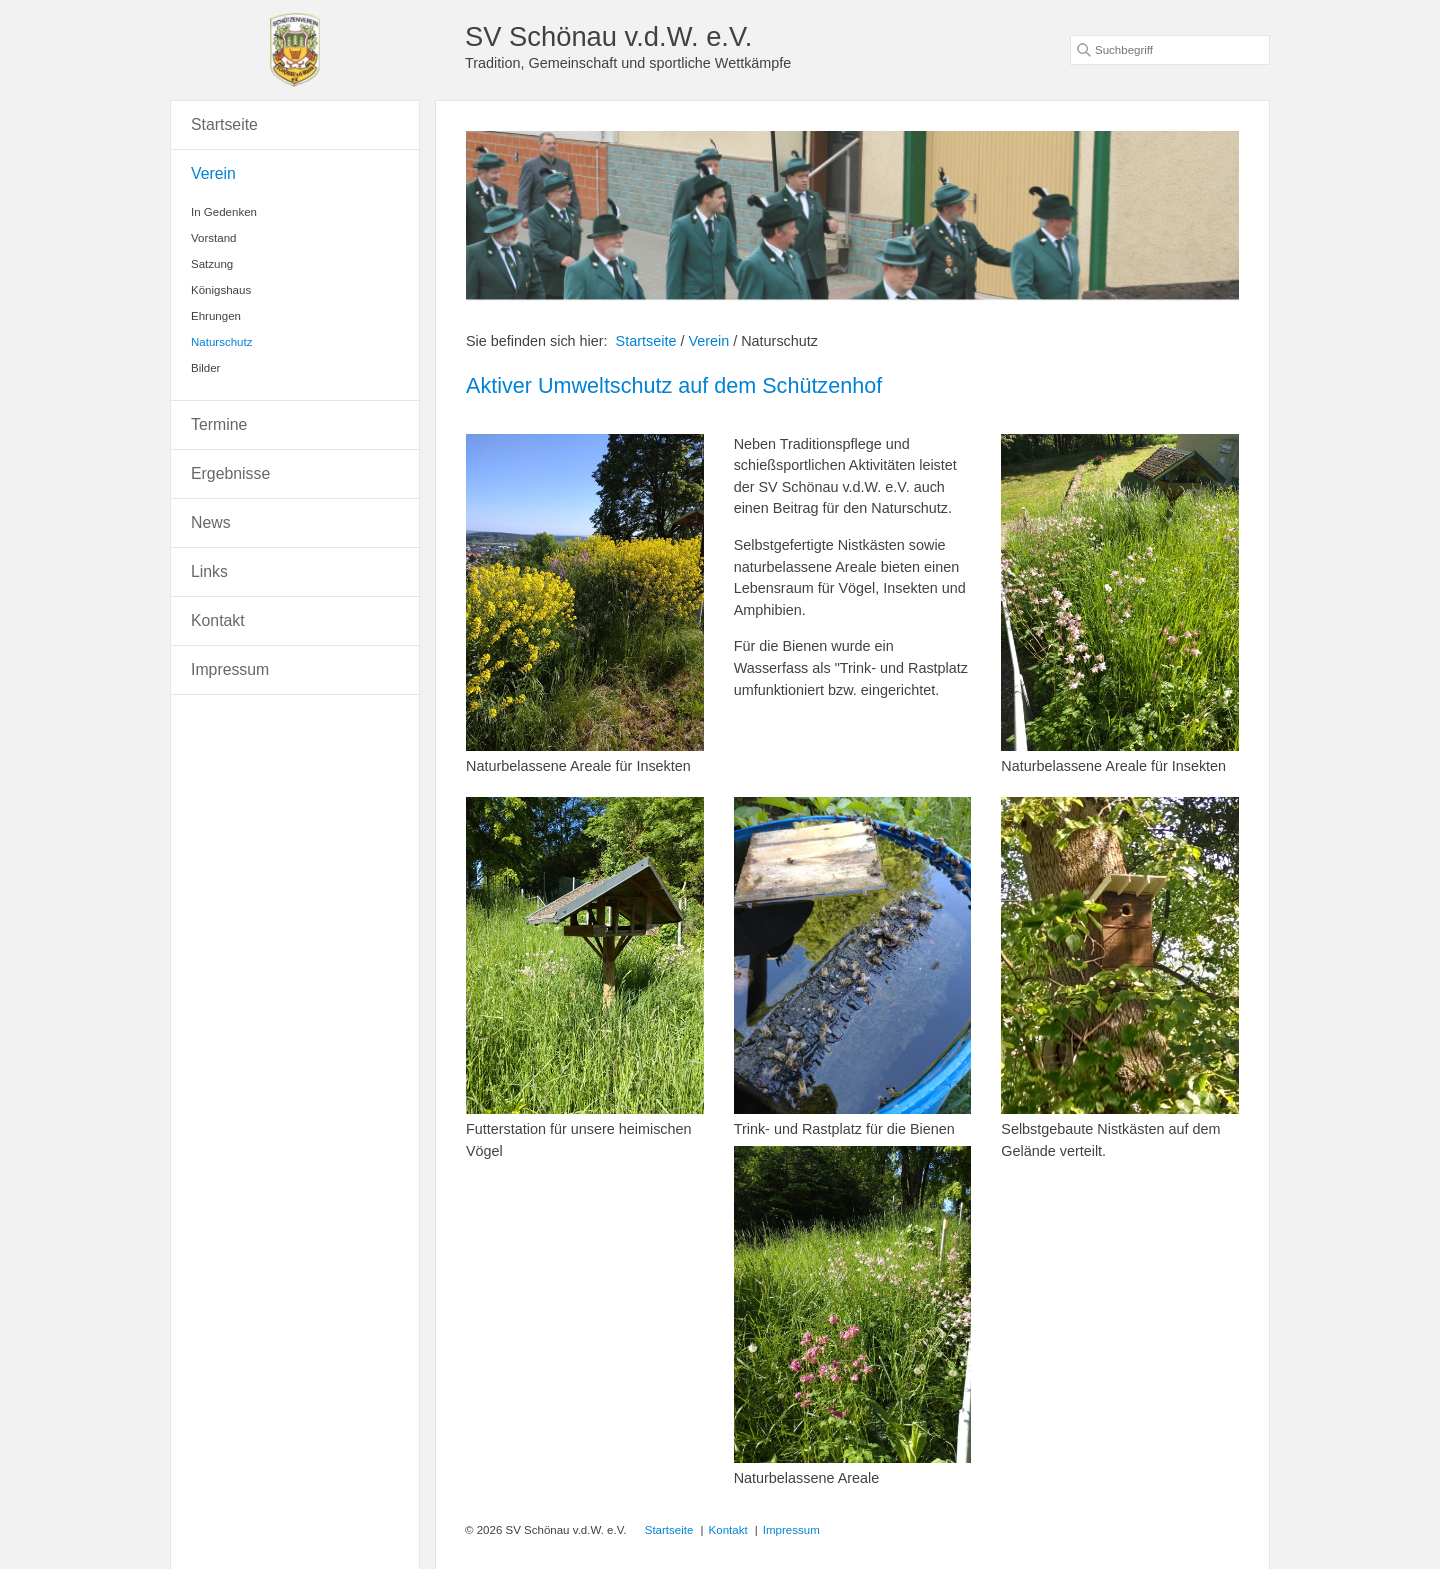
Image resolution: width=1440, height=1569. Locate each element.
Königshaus (221, 290)
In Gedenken (224, 212)
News (211, 522)
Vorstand (213, 238)
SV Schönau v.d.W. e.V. (608, 36)
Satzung (212, 264)
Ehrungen (216, 316)
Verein (213, 173)
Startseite (646, 341)
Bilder (205, 368)
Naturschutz (221, 342)
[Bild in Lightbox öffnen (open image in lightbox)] (585, 592)
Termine (219, 424)
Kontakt (218, 620)
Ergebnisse (230, 473)
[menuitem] (295, 125)
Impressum (230, 669)
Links (209, 571)
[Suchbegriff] (1170, 50)
